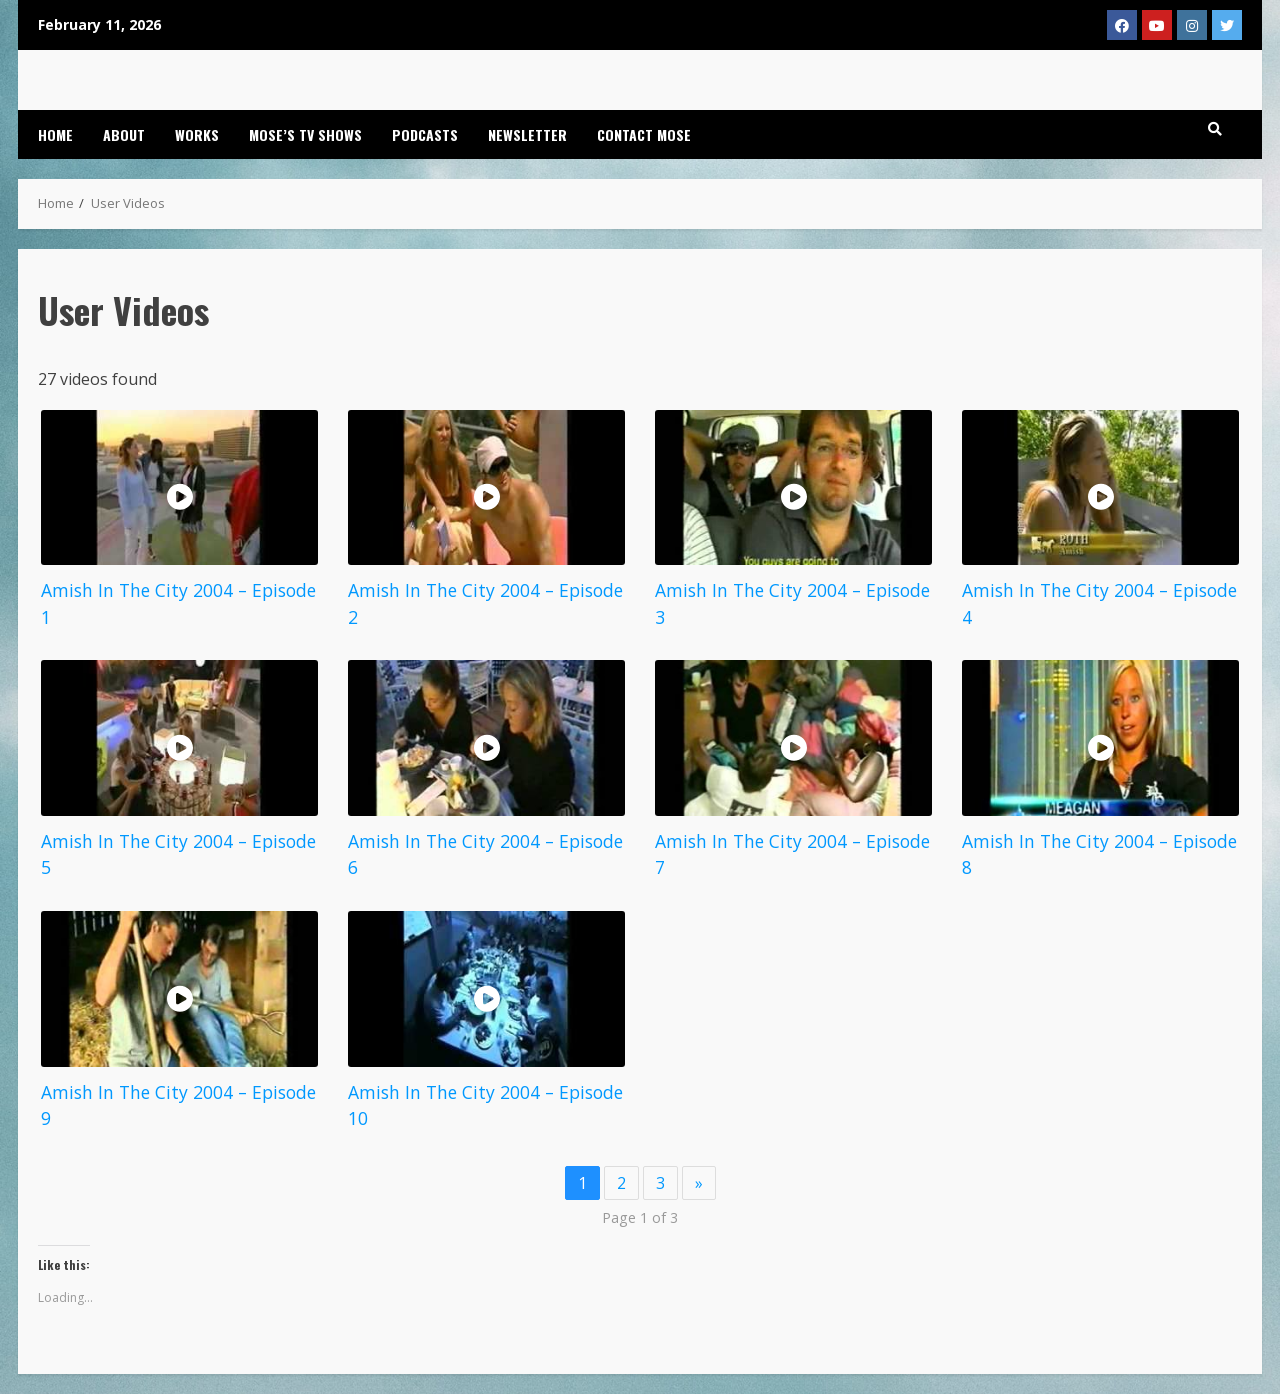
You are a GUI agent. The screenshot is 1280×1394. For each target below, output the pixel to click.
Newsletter (527, 134)
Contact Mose (644, 134)
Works (197, 134)
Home (55, 134)
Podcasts (425, 134)
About (124, 134)
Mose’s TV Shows (305, 134)
